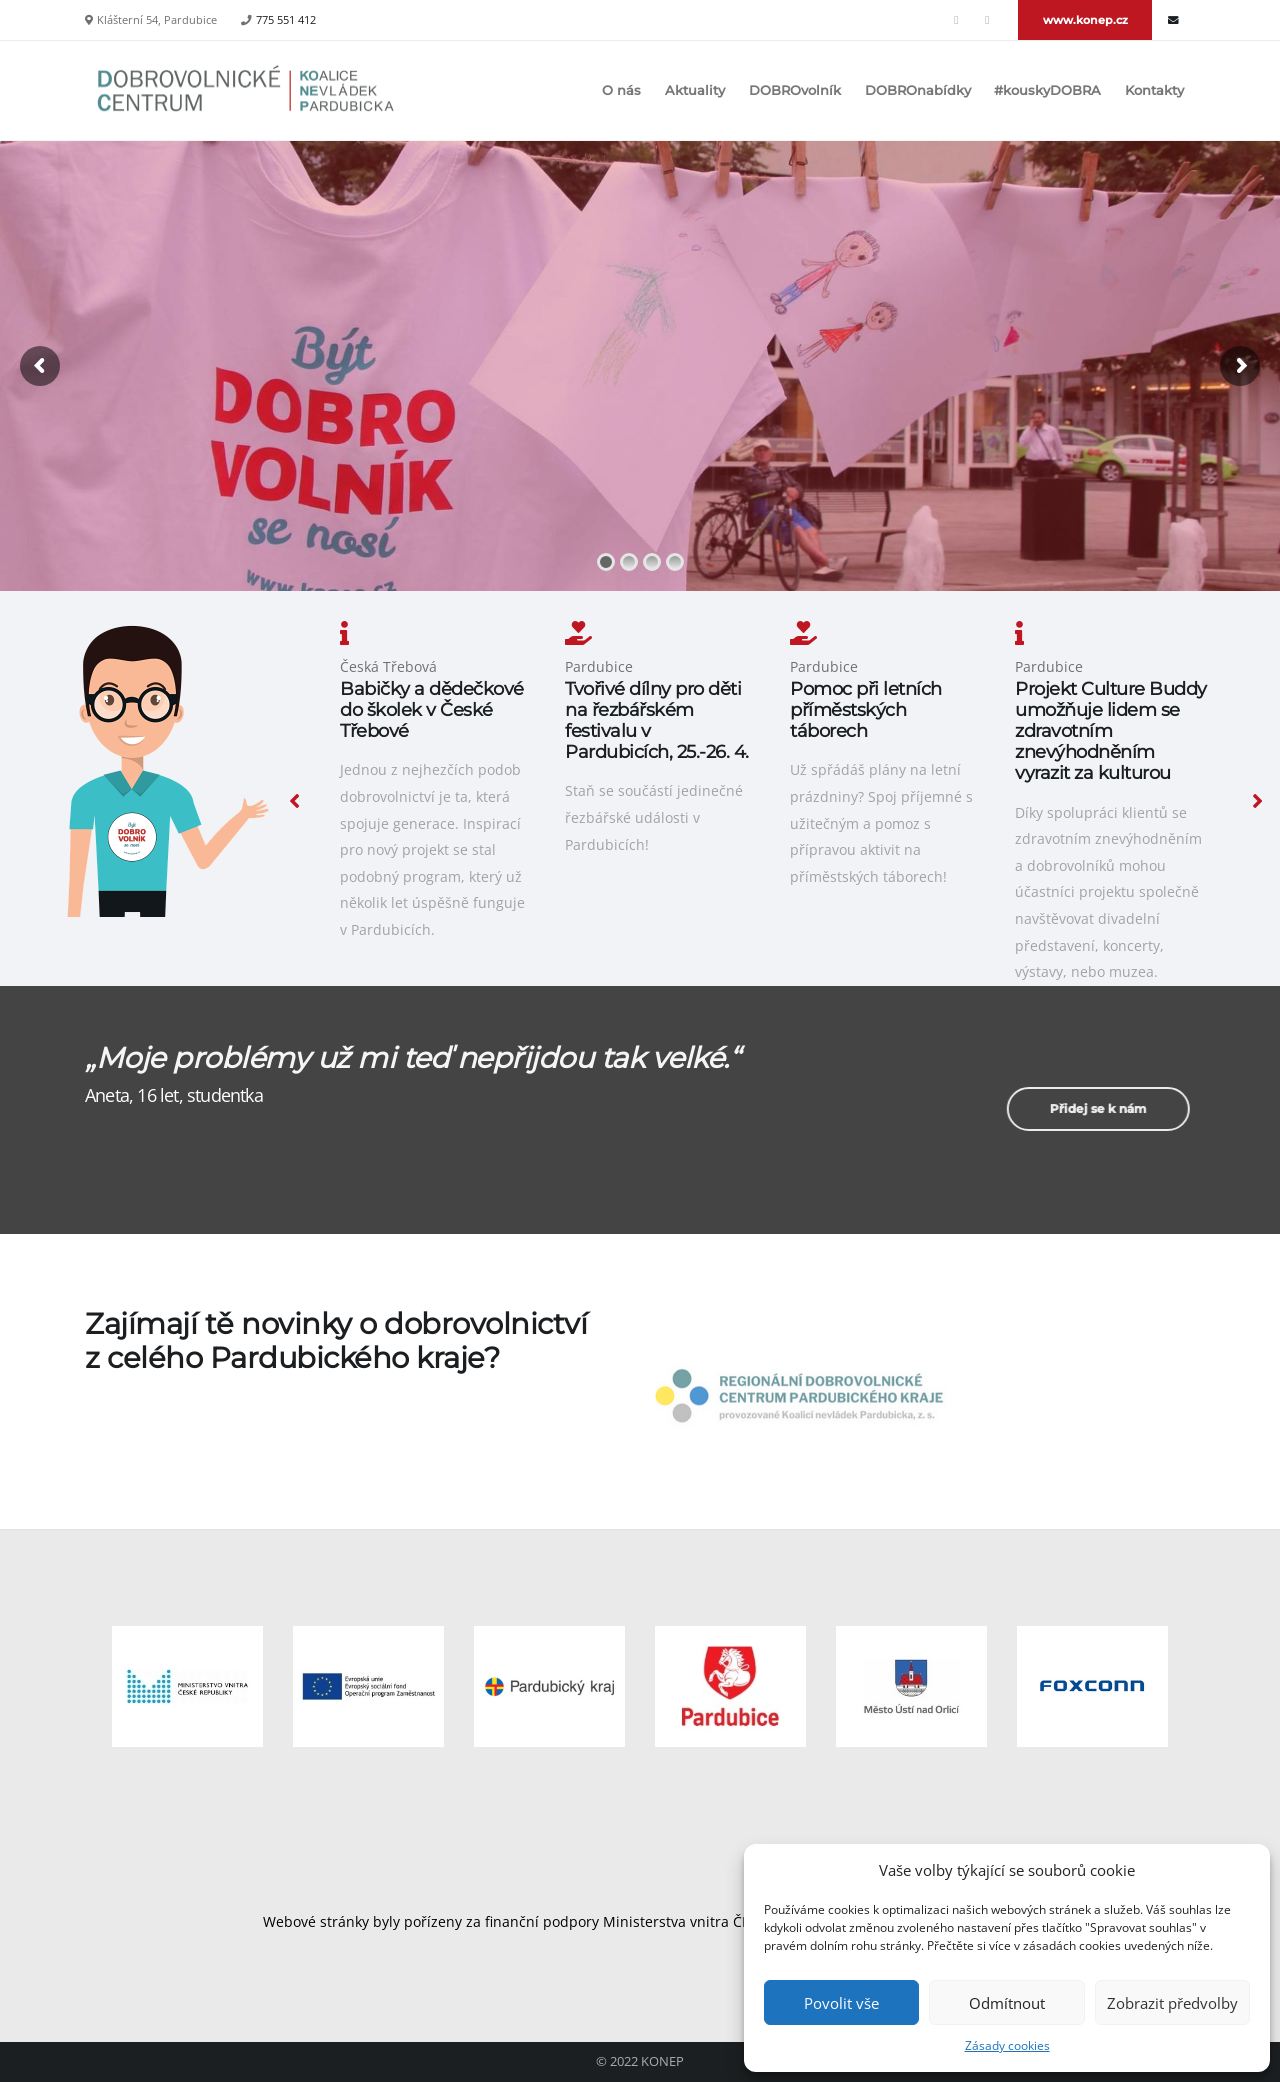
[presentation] (295, 800)
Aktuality (695, 90)
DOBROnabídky (918, 90)
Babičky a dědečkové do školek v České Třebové (432, 709)
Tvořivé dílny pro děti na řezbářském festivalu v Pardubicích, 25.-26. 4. (657, 720)
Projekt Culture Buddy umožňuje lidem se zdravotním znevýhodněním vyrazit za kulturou (1111, 730)
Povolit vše (841, 2003)
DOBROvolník (795, 90)
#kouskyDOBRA (1047, 90)
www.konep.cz (1085, 20)
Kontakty (1154, 90)
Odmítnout (1007, 2003)
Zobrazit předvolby (1172, 2003)
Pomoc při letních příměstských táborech (866, 709)
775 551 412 (286, 20)
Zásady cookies (1007, 2045)
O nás (621, 90)
